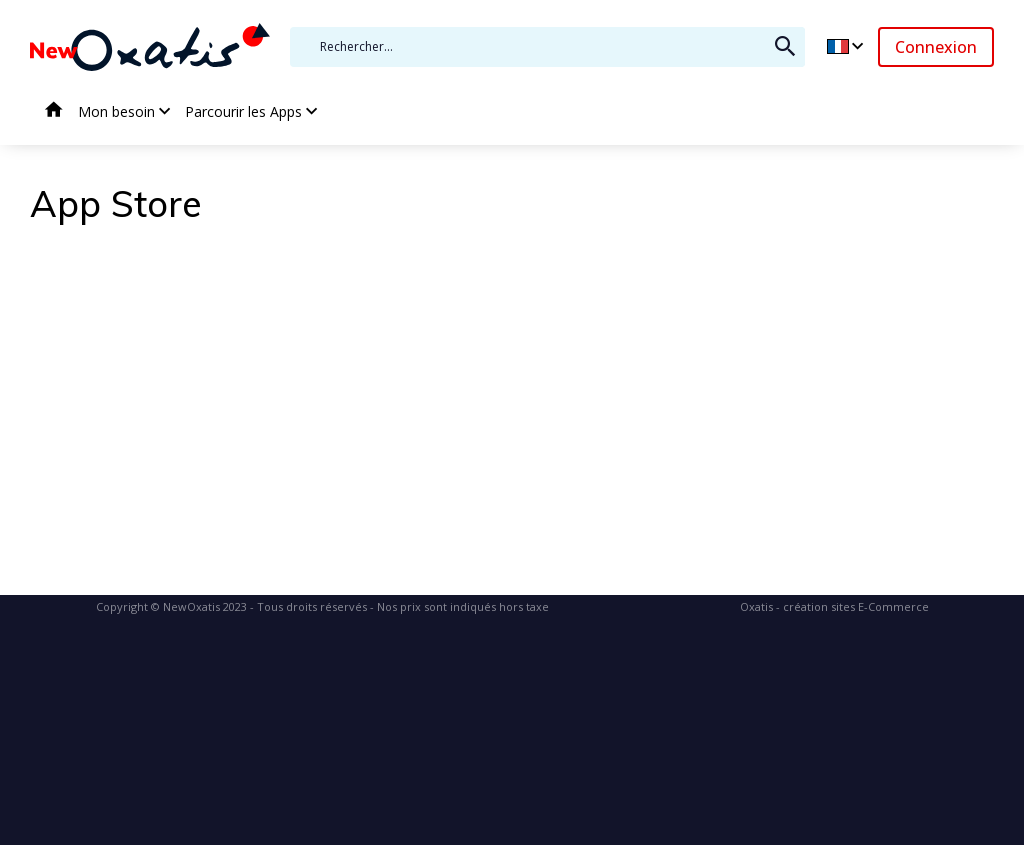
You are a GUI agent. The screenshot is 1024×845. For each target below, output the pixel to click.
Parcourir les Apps (243, 111)
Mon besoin (116, 111)
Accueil (54, 112)
